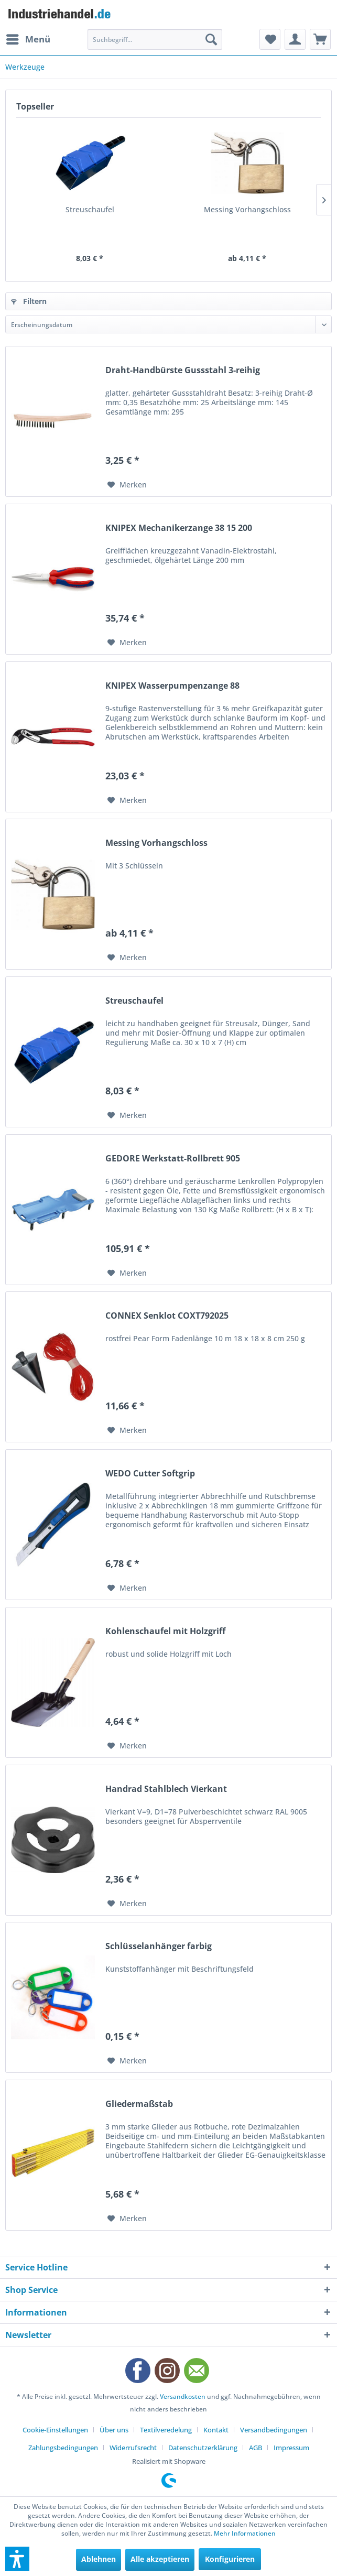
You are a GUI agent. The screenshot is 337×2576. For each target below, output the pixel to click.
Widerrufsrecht (133, 2447)
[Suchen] (211, 39)
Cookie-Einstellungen (55, 2429)
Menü (28, 38)
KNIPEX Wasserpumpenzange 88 (172, 685)
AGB (255, 2447)
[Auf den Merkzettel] (127, 485)
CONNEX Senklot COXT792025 (167, 1315)
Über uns (114, 2429)
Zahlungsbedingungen (63, 2447)
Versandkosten (182, 2396)
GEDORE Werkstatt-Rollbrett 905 (172, 1158)
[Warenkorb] (320, 39)
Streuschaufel (90, 209)
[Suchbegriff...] (155, 39)
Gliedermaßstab (139, 2104)
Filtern (29, 301)
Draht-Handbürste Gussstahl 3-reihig (182, 370)
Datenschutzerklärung (202, 2447)
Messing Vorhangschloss (247, 209)
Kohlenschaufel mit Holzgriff (165, 1631)
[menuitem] (28, 39)
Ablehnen (98, 2559)
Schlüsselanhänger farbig (158, 1946)
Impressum (291, 2447)
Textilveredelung (166, 2429)
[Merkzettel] (269, 39)
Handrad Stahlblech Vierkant (166, 1789)
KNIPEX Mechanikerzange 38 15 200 (178, 528)
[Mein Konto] (295, 39)
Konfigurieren (230, 2559)
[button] (17, 2559)
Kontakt (216, 2429)
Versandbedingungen (273, 2429)
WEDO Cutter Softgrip (150, 1473)
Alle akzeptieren (160, 2559)
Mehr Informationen (245, 2533)
